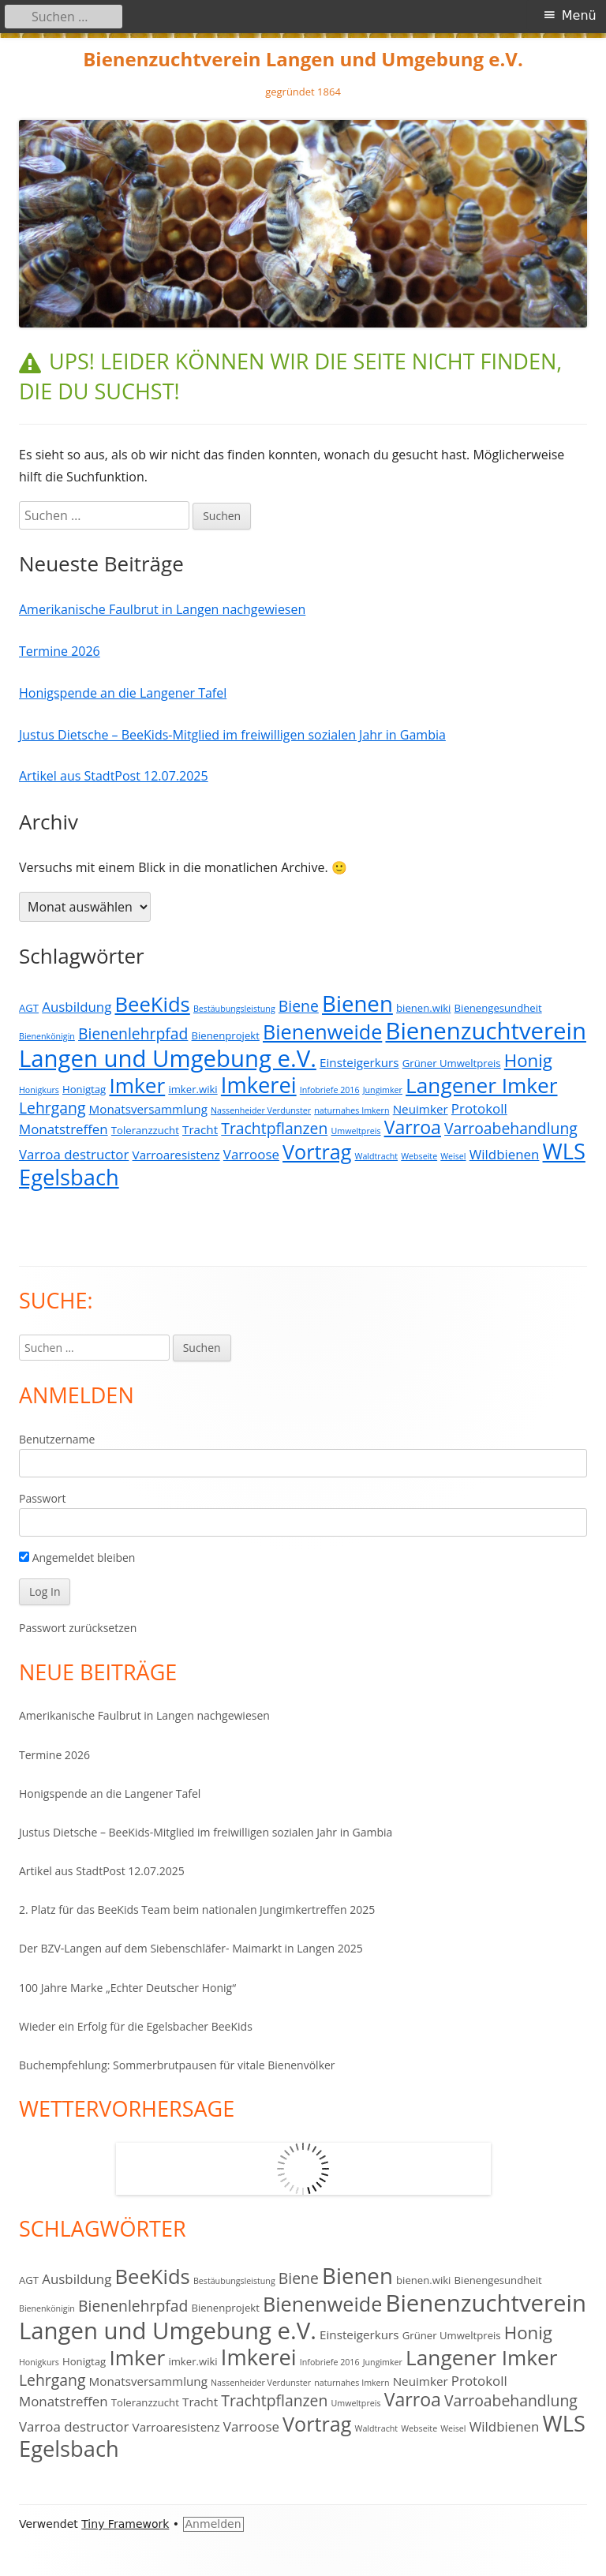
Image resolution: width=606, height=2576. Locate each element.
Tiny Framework (125, 2524)
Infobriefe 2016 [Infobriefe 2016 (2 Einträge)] (330, 1089)
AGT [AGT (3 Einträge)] (29, 1008)
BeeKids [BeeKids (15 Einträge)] (152, 1004)
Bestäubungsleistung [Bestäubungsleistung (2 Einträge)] (234, 1008)
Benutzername (57, 1439)
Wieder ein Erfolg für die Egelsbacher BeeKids (135, 2026)
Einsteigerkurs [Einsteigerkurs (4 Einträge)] (359, 1062)
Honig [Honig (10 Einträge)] (528, 1060)
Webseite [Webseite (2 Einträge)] (419, 1156)
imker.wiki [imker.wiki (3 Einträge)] (192, 1089)
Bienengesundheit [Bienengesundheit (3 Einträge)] (498, 1008)
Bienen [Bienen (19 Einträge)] (357, 1003)
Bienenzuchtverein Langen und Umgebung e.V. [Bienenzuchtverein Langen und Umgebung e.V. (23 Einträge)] (302, 1044)
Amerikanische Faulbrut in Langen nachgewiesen (162, 609)
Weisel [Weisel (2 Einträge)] (453, 1156)
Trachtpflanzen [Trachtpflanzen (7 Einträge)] (274, 1128)
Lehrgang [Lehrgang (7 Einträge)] (52, 1107)
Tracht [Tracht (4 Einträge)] (200, 1129)
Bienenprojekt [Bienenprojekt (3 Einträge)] (226, 1035)
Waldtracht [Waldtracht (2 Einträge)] (376, 1156)
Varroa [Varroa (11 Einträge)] (412, 1127)
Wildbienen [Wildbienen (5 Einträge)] (504, 1154)
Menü (579, 15)
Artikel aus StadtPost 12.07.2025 (113, 775)
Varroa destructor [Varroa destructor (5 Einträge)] (74, 1154)
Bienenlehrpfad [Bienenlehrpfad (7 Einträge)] (133, 1033)
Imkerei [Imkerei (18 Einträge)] (259, 1084)
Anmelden (213, 2524)
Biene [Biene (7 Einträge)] (299, 1006)
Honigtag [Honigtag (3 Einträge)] (84, 1089)
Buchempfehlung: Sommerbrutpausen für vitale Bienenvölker (177, 2064)
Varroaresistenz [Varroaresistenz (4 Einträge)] (176, 1155)
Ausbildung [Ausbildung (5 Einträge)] (76, 1007)
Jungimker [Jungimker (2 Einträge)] (382, 1089)
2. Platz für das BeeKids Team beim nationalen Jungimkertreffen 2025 (197, 1909)
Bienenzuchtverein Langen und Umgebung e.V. (303, 59)
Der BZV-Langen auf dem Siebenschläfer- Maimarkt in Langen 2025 (191, 1948)
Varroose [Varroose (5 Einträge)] (251, 1154)
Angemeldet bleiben (77, 1557)
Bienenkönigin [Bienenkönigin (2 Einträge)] (47, 1036)
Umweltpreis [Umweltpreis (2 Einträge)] (356, 1130)
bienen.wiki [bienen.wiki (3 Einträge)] (423, 1008)
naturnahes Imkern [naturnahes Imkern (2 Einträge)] (351, 1110)
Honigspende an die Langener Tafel (122, 693)
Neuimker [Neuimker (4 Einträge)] (420, 1109)
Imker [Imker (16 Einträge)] (137, 1085)
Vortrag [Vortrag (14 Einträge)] (316, 1151)
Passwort (42, 1498)
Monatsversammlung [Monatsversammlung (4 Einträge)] (148, 1109)
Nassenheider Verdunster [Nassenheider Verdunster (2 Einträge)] (261, 1110)
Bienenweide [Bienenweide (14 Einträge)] (322, 1031)
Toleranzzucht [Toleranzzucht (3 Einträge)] (145, 1130)
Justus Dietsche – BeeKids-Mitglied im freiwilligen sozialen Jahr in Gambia (232, 734)
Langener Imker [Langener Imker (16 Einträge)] (481, 1085)
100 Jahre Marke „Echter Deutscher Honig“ (127, 1987)
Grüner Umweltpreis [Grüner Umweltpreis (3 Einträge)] (451, 1063)
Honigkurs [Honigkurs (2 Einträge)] (39, 1089)
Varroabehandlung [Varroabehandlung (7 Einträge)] (511, 1128)
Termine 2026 (59, 651)
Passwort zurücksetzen (78, 1627)
